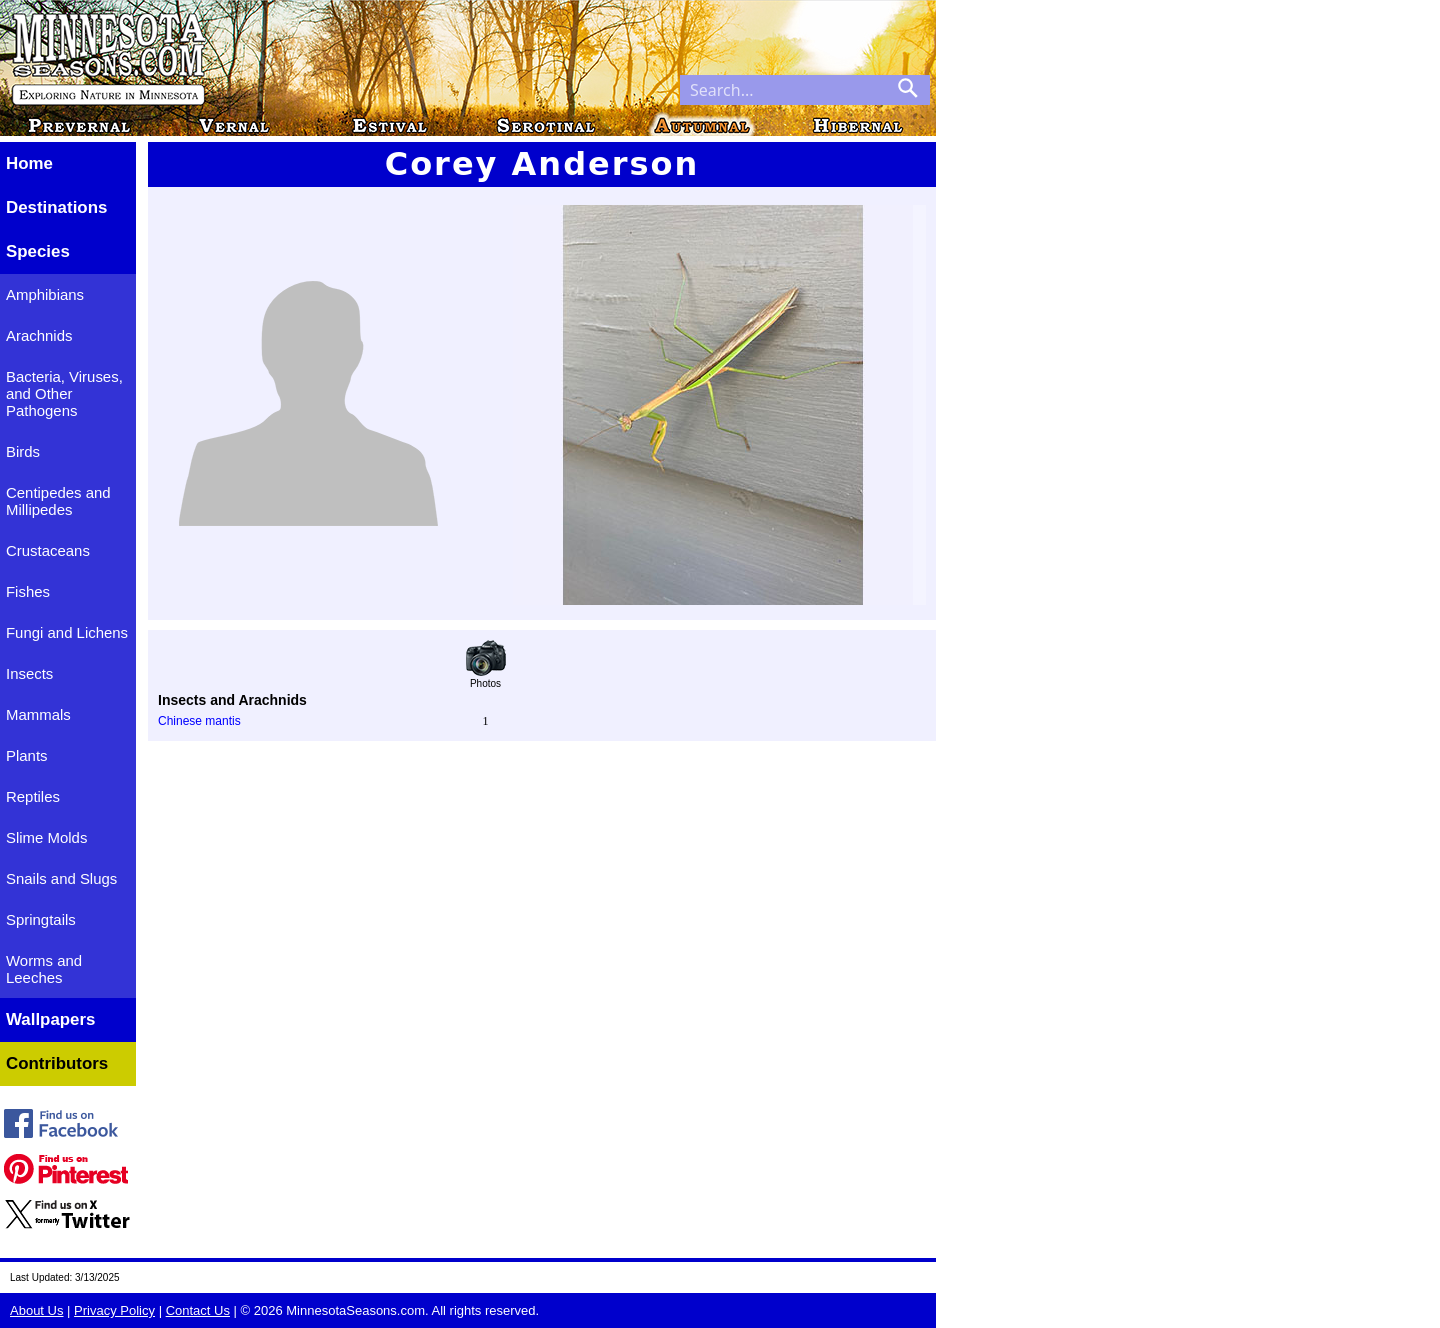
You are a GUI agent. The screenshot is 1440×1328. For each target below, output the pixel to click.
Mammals (38, 714)
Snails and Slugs (61, 878)
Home (29, 163)
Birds (23, 451)
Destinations (56, 207)
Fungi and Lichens (67, 632)
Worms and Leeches (44, 969)
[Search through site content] (783, 90)
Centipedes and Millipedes (58, 501)
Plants (27, 755)
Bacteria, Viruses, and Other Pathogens (64, 393)
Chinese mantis (199, 721)
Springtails (41, 919)
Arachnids (39, 335)
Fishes (28, 591)
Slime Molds (46, 837)
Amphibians (45, 294)
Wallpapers (50, 1019)
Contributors (57, 1063)
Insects (29, 673)
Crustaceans (48, 550)
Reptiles (33, 796)
